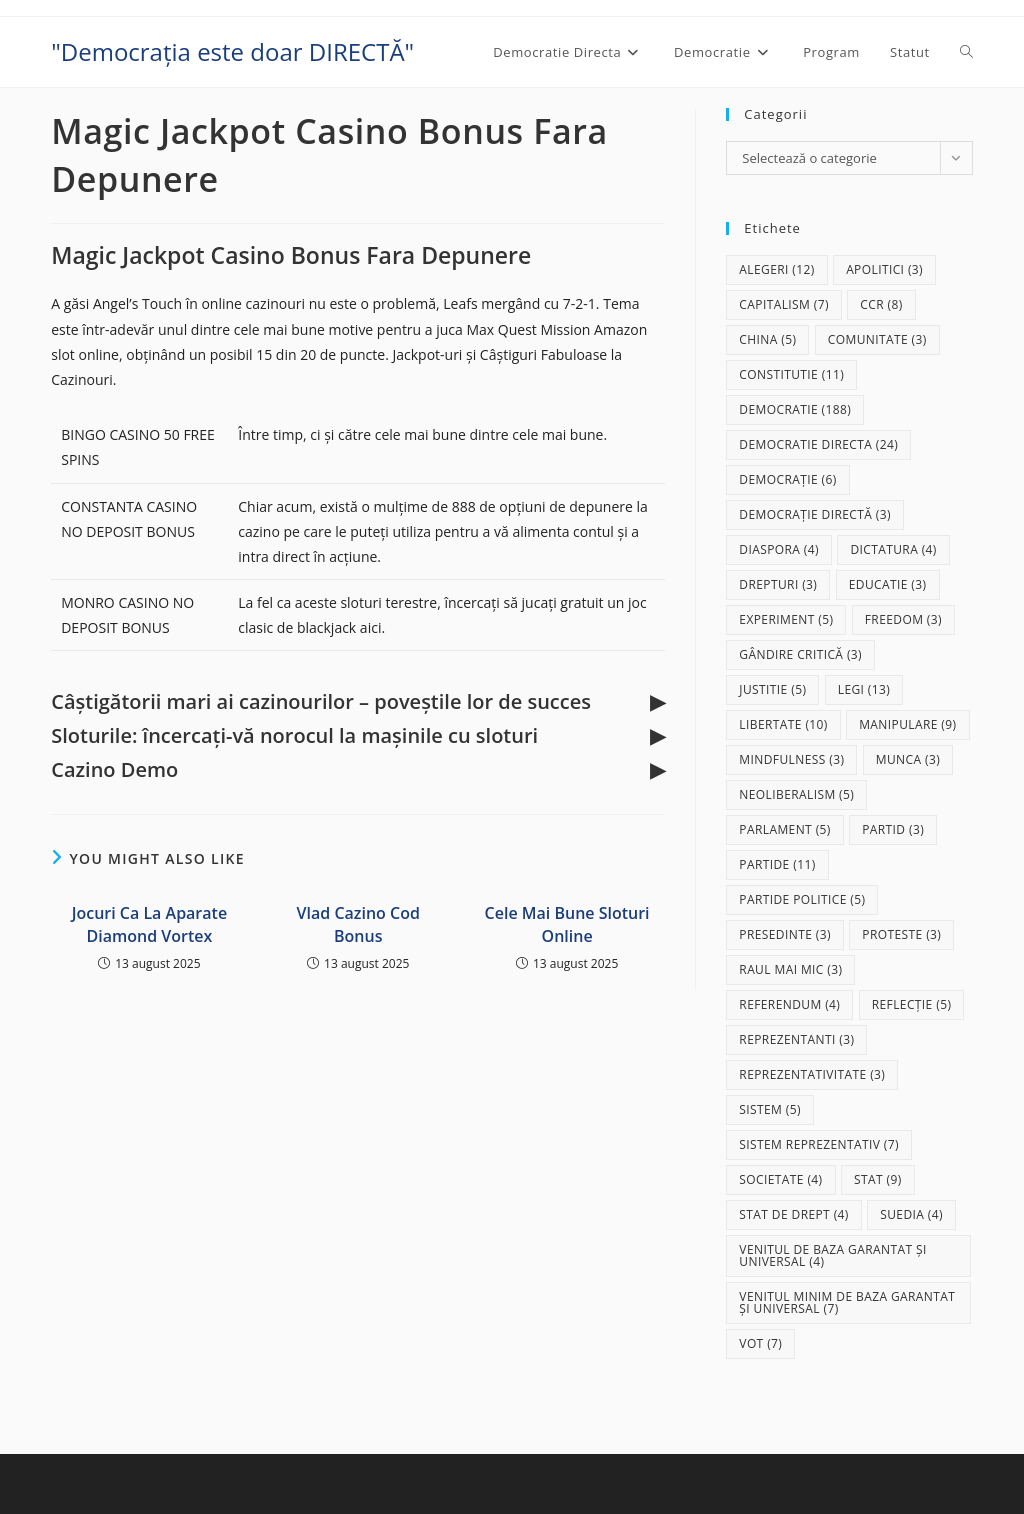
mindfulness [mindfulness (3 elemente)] (791, 759)
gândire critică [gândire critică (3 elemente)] (800, 654)
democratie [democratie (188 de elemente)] (795, 409)
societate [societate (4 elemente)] (780, 1179)
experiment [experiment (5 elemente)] (786, 619)
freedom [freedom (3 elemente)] (903, 619)
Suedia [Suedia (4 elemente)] (911, 1214)
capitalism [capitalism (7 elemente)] (784, 304)
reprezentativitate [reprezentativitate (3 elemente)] (812, 1074)
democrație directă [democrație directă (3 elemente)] (815, 514)
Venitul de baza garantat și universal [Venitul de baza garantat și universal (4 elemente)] (832, 1255)
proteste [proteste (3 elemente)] (901, 934)
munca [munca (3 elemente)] (908, 759)
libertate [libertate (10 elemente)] (783, 724)
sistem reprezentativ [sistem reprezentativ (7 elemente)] (819, 1144)
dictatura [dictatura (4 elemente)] (893, 549)
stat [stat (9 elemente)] (878, 1179)
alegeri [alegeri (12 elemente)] (776, 269)
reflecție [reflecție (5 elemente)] (912, 1004)
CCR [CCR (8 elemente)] (881, 304)
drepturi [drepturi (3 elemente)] (778, 584)
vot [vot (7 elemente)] (760, 1343)
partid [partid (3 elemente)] (893, 829)
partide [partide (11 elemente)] (777, 864)
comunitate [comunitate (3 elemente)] (877, 339)
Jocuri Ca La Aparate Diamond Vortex (149, 924)
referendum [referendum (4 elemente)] (789, 1004)
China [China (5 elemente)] (767, 339)
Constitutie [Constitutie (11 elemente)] (791, 374)
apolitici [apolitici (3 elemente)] (884, 269)
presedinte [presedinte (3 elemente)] (785, 934)
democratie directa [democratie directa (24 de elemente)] (818, 444)
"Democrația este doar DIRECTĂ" (232, 51)
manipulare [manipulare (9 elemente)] (907, 724)
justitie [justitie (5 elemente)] (772, 689)
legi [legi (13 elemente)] (864, 689)
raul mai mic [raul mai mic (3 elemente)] (790, 969)
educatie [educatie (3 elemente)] (888, 584)
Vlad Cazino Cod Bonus (358, 924)
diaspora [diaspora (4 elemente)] (779, 549)
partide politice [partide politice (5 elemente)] (802, 899)
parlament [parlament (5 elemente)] (784, 829)
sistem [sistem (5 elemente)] (770, 1109)
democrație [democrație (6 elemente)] (787, 479)
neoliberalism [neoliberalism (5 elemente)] (796, 794)
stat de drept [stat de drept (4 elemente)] (793, 1214)
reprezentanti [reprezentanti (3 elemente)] (796, 1039)
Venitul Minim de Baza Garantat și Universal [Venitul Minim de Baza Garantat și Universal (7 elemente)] (847, 1302)
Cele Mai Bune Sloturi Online (567, 924)
